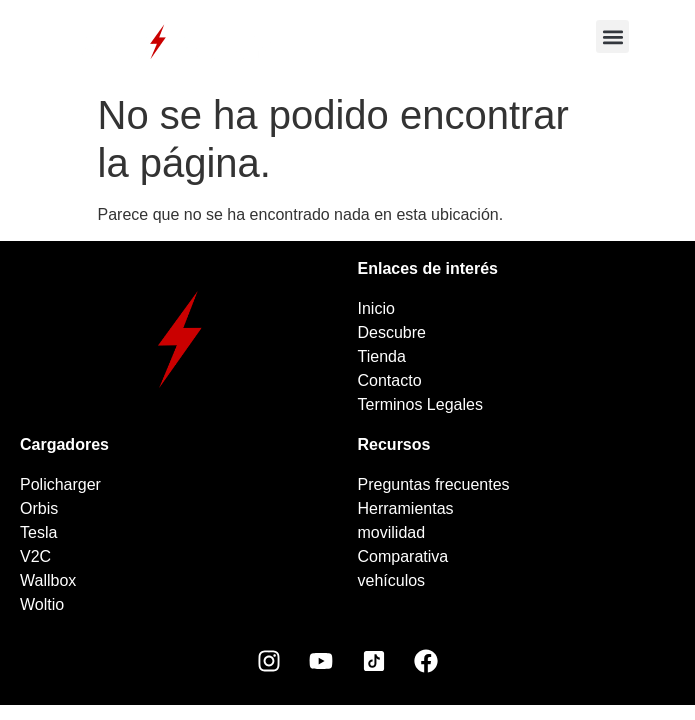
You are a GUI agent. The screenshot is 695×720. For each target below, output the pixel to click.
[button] (612, 36)
